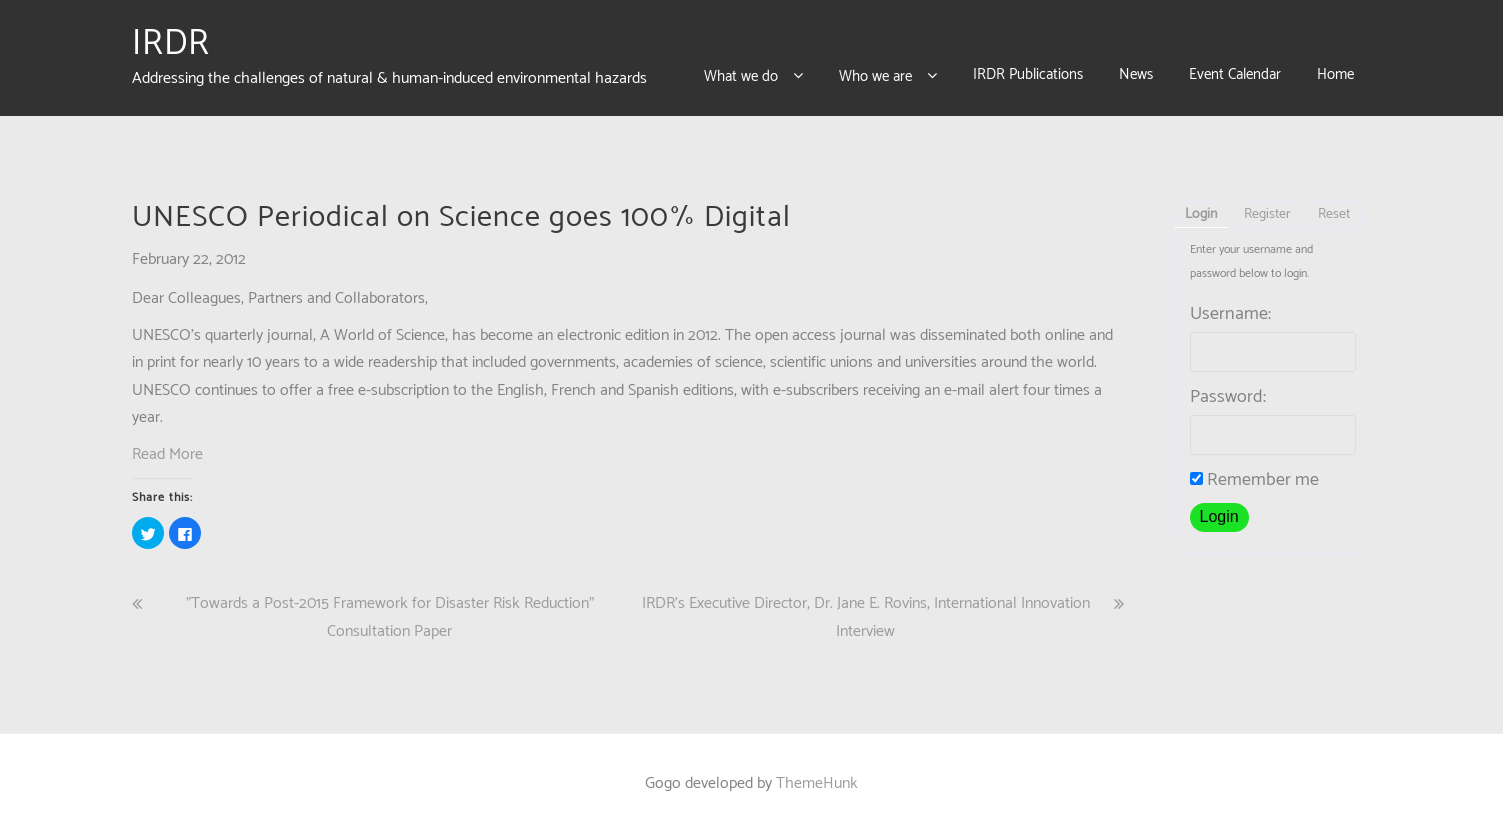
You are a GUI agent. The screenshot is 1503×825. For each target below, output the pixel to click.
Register (1267, 205)
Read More (167, 445)
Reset (1334, 205)
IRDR (171, 39)
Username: (1230, 305)
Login (1201, 205)
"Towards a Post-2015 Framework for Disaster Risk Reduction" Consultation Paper (390, 608)
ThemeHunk (817, 774)
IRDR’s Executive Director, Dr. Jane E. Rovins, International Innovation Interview (866, 608)
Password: (1228, 388)
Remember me (1254, 471)
